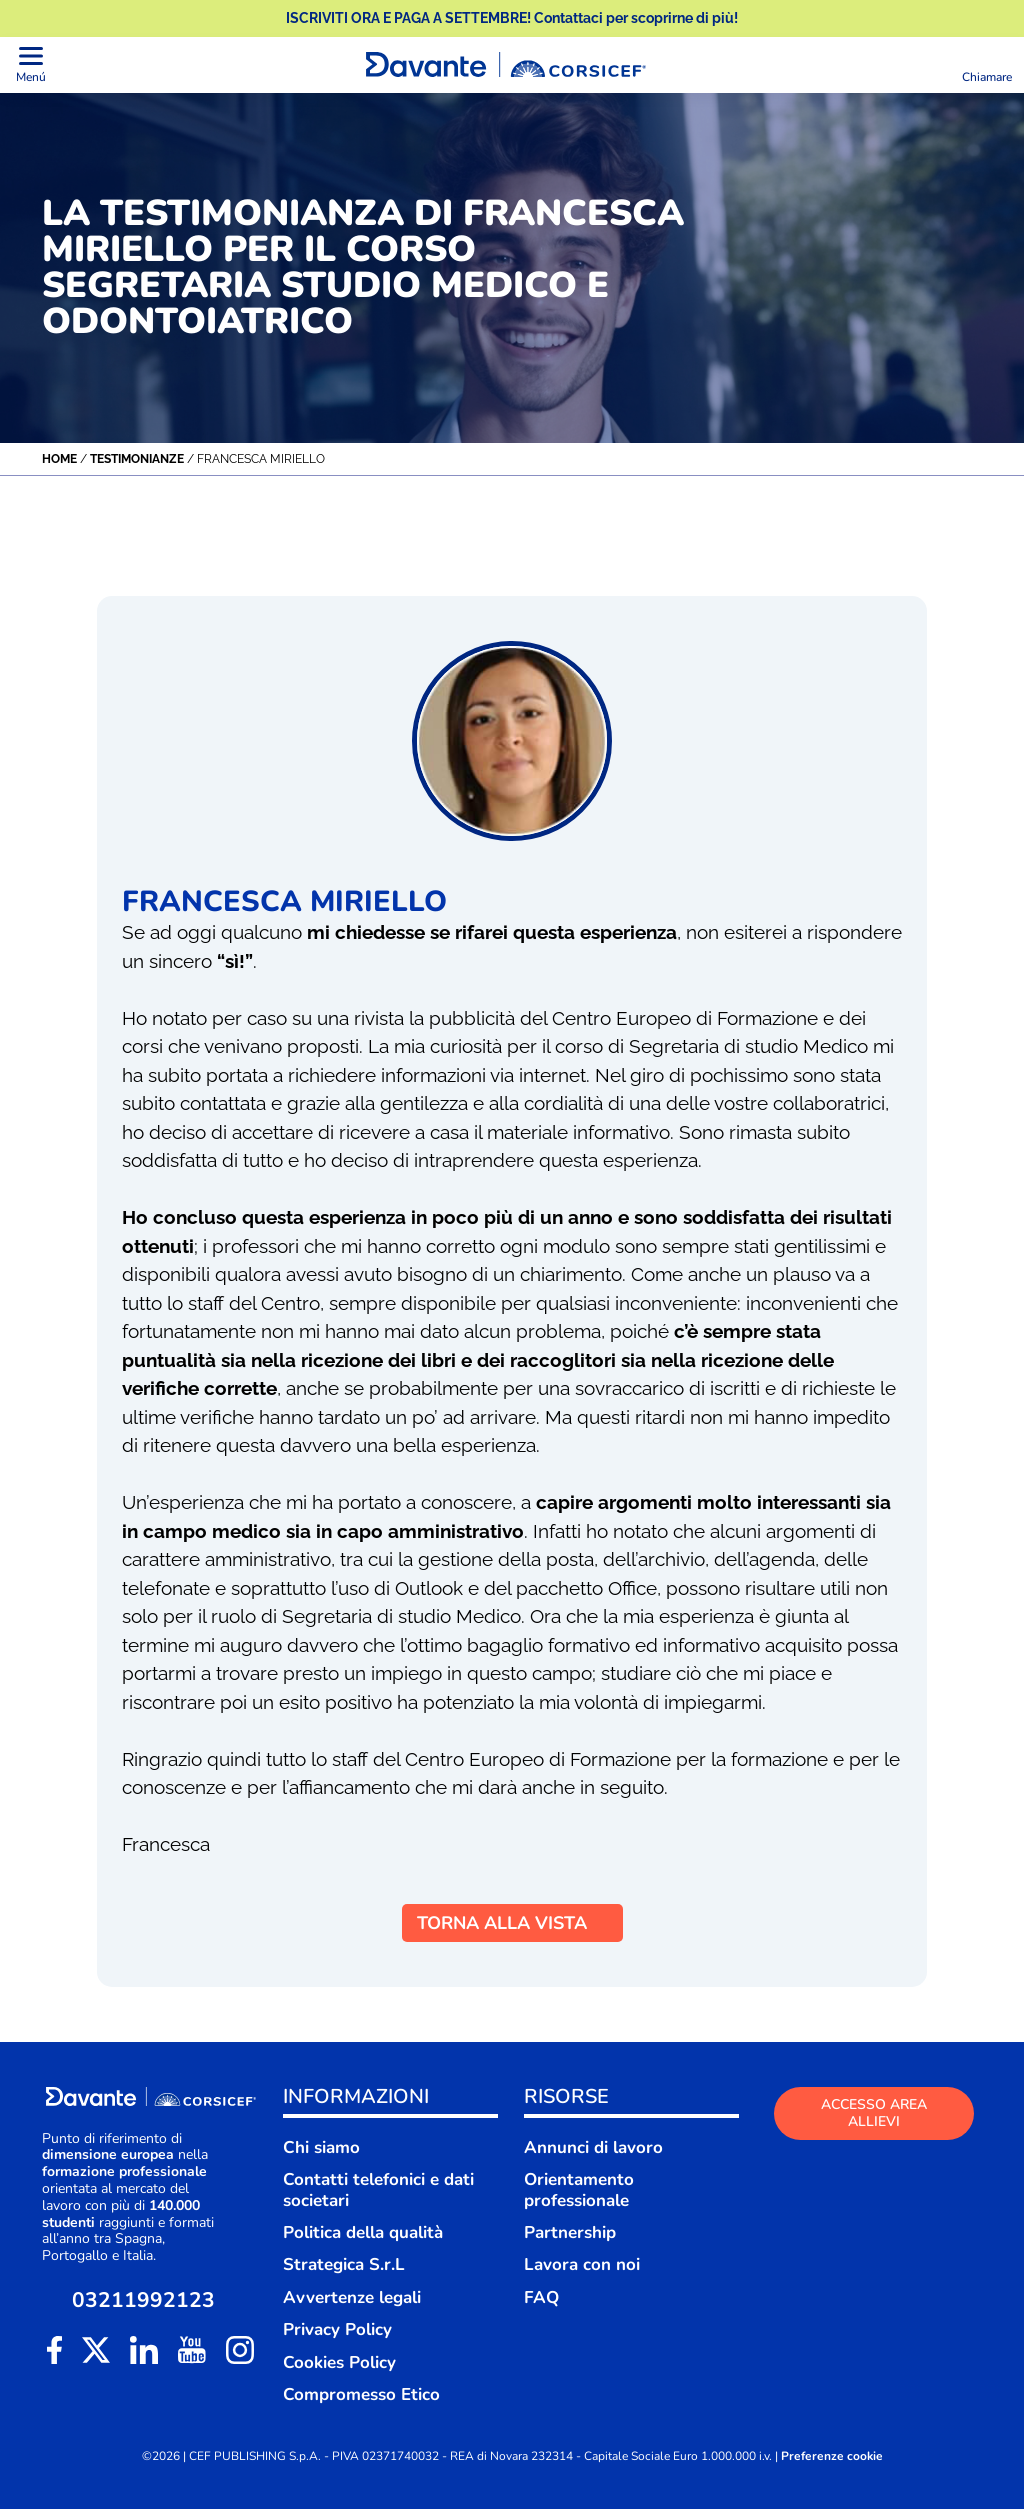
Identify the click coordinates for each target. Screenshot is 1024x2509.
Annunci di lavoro (593, 2147)
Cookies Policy (339, 2362)
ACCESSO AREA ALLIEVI (874, 2113)
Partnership (570, 2232)
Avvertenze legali (352, 2297)
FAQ (541, 2297)
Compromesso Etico (361, 2394)
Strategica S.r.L (344, 2264)
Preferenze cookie (832, 2456)
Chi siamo (321, 2147)
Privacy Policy (337, 2329)
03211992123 (143, 2300)
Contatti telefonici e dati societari (378, 2189)
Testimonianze (137, 459)
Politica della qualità (363, 2232)
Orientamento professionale (579, 2189)
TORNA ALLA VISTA (512, 1923)
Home (59, 459)
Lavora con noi (582, 2264)
